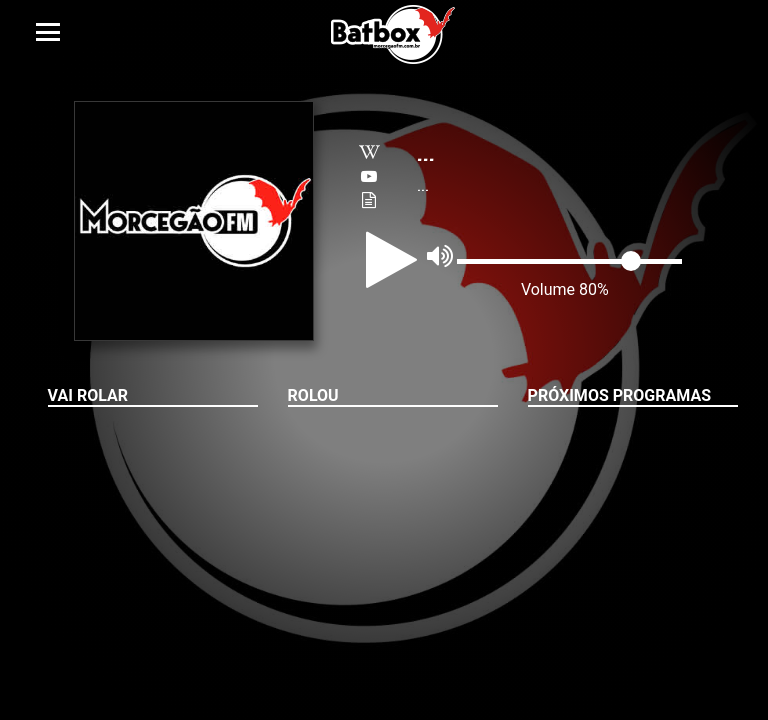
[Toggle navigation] (48, 32)
